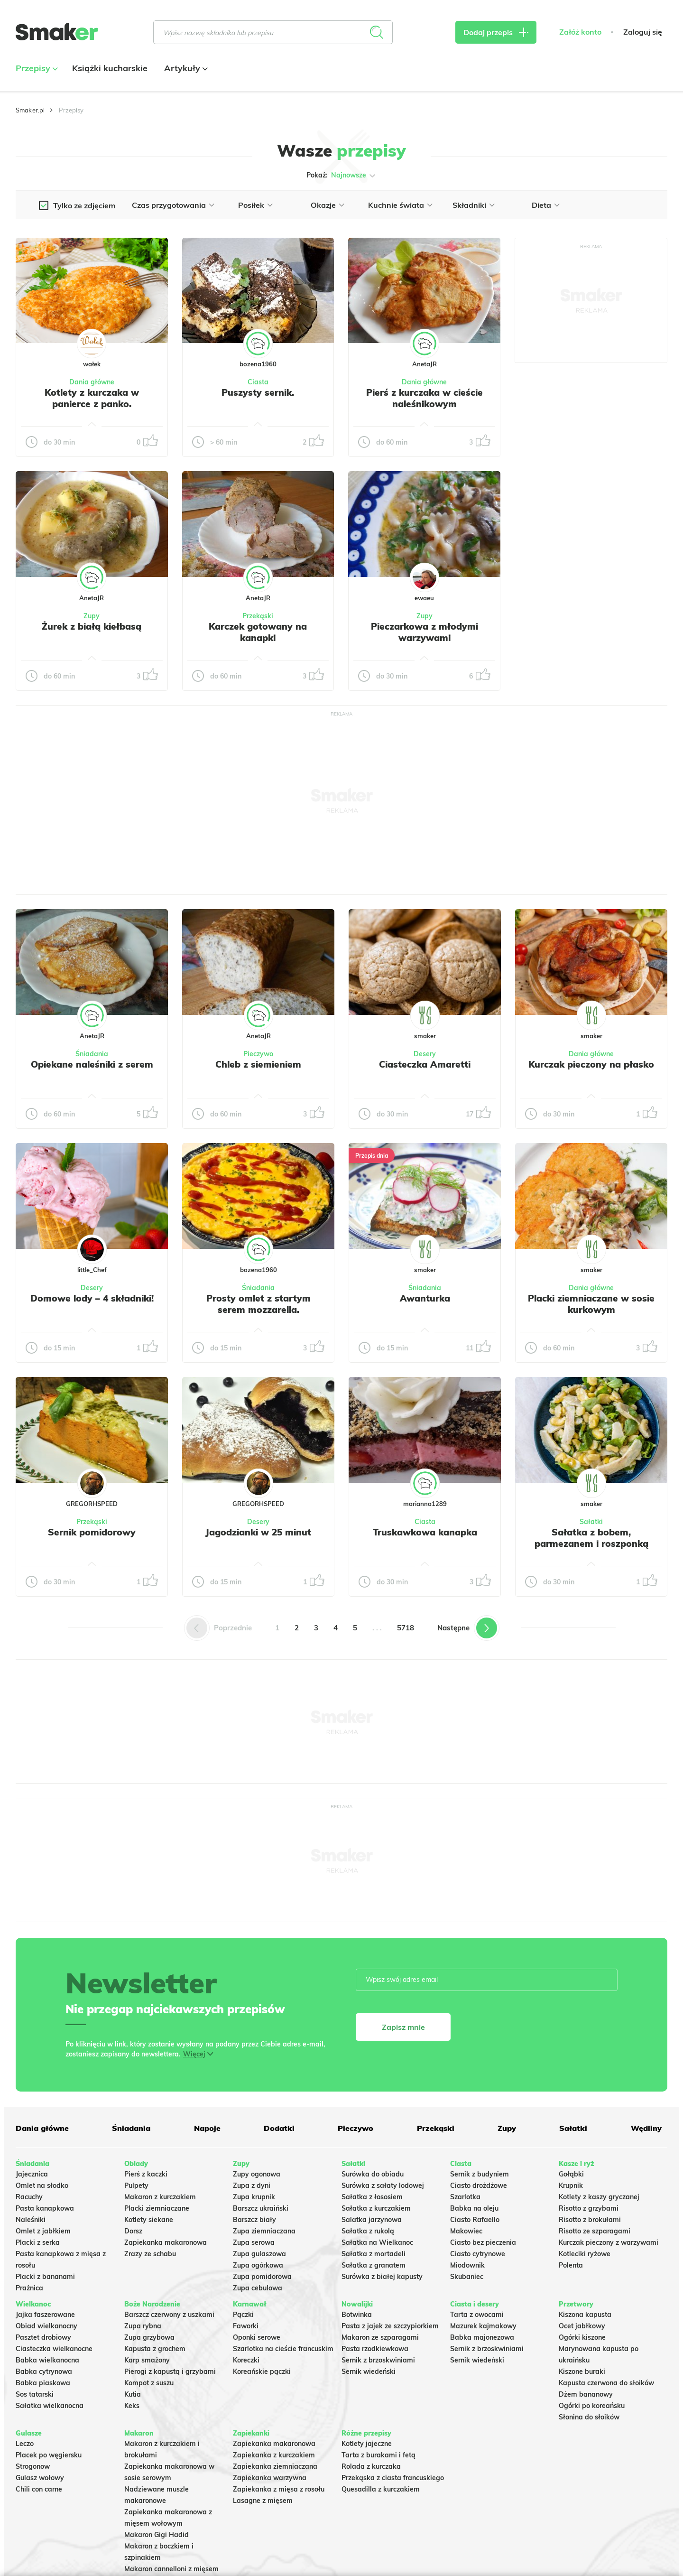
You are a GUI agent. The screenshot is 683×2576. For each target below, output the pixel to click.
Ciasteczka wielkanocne (54, 2348)
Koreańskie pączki (262, 2371)
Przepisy (35, 68)
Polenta (571, 2265)
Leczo (25, 2443)
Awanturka (425, 1298)
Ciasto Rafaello (474, 2219)
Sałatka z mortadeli (374, 2254)
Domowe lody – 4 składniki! (92, 1298)
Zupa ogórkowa (258, 2265)
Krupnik (571, 2185)
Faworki (245, 2326)
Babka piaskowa (43, 2383)
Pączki (243, 2314)
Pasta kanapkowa (45, 2208)
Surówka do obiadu (373, 2174)
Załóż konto (580, 32)
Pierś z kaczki (145, 2174)
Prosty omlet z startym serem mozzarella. (258, 1304)
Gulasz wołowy (40, 2478)
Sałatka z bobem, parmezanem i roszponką (591, 1537)
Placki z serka (38, 2242)
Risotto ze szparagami (594, 2231)
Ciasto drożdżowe (478, 2185)
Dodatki (279, 2128)
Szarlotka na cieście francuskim (283, 2348)
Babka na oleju (474, 2208)
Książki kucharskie (110, 68)
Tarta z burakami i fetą (378, 2455)
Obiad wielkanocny (46, 2326)
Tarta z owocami (477, 2314)
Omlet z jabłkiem (43, 2231)
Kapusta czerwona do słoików (606, 2383)
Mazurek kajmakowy (483, 2326)
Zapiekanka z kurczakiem (274, 2455)
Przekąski (257, 616)
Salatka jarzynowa (372, 2219)
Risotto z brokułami (590, 2219)
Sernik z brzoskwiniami (378, 2360)
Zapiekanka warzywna (269, 2478)
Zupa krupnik (254, 2197)
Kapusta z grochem (154, 2348)
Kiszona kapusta (585, 2314)
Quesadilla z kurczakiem (381, 2489)
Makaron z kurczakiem (160, 2197)
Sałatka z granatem (374, 2265)
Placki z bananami (45, 2276)
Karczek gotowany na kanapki (258, 632)
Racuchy (29, 2197)
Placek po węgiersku (49, 2455)
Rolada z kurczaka (371, 2466)
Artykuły (184, 68)
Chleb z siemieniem (258, 1064)
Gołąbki (571, 2174)
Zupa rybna (142, 2326)
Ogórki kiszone (582, 2337)
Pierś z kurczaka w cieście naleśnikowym (424, 398)
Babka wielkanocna (47, 2360)
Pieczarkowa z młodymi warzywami (424, 632)
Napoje (207, 2128)
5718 (405, 1627)
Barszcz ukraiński (260, 2208)
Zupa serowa (254, 2242)
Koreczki (246, 2360)
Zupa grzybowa (149, 2337)
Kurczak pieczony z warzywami (608, 2242)
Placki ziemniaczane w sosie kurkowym (591, 1304)
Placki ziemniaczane (156, 2208)
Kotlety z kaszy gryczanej (599, 2197)
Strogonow (33, 2466)
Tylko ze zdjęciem (84, 205)
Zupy (91, 616)
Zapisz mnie (403, 2027)
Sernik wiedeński (369, 2371)
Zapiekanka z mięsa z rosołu (278, 2489)
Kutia (132, 2394)
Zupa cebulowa (257, 2288)
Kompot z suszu (149, 2383)
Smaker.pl (30, 110)
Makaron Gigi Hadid (156, 2534)
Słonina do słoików (589, 2417)
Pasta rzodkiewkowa (375, 2348)
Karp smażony (147, 2360)
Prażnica (29, 2288)
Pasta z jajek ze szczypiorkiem (390, 2326)
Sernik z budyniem (479, 2174)
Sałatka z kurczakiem (376, 2208)
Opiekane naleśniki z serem (92, 1064)
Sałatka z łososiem (372, 2197)
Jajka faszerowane (45, 2314)
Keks (131, 2405)
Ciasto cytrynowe (477, 2254)
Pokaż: (341, 175)
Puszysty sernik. (258, 392)
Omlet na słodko (42, 2185)
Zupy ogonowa (256, 2174)
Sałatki (591, 1521)
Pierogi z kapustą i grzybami (170, 2371)
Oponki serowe (256, 2337)
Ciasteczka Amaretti (425, 1064)
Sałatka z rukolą (368, 2231)
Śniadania (91, 1054)
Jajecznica (32, 2174)
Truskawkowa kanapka (425, 1532)
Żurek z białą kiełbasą (91, 626)
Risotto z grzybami (588, 2208)
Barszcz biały (254, 2219)
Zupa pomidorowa (262, 2276)
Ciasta (258, 382)
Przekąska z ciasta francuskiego (393, 2478)
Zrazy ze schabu (150, 2254)
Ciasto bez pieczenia (483, 2242)
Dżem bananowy (586, 2394)
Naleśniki (31, 2219)
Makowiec (466, 2231)
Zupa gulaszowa (259, 2254)
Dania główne (91, 382)
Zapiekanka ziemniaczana (275, 2466)
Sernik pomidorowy (92, 1532)
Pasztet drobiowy (43, 2337)
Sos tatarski (35, 2394)
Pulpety (136, 2185)
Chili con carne (39, 2489)
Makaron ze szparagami (380, 2337)
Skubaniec (466, 2276)
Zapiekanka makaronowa (165, 2242)
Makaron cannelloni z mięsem (171, 2569)
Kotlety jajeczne (367, 2443)
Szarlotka (465, 2197)
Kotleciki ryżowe (584, 2254)
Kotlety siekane (148, 2219)
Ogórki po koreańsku (592, 2405)
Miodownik (467, 2265)
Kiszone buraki (582, 2371)
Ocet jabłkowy (582, 2326)
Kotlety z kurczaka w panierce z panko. (92, 398)
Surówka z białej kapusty (382, 2276)
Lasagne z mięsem (263, 2500)
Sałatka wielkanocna (49, 2405)
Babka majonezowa (482, 2337)
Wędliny (646, 2128)
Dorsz (133, 2231)
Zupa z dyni (251, 2185)
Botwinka (357, 2314)
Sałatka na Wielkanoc (377, 2242)
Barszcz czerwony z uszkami (169, 2314)
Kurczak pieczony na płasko (591, 1064)
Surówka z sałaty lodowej (383, 2185)
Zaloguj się (642, 32)
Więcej (194, 2054)
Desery (425, 1054)
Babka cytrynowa (44, 2371)
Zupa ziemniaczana (264, 2231)
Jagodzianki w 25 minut (258, 1532)
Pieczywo (258, 1054)
